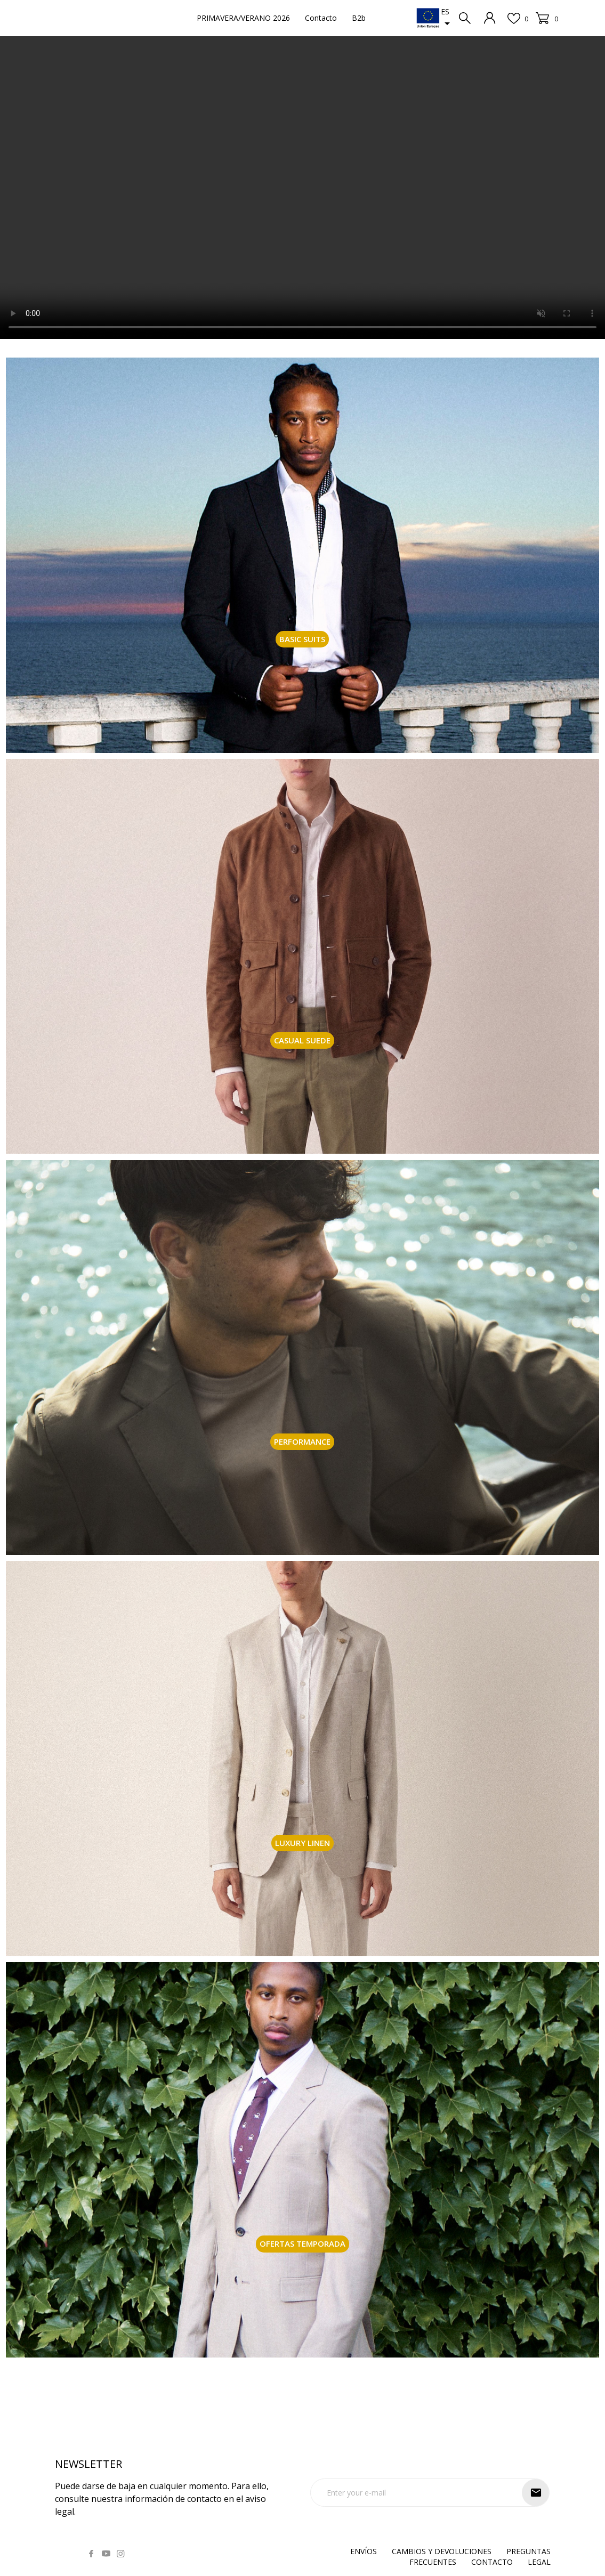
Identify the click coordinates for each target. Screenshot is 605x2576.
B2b (359, 18)
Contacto (321, 18)
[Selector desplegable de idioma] (447, 18)
